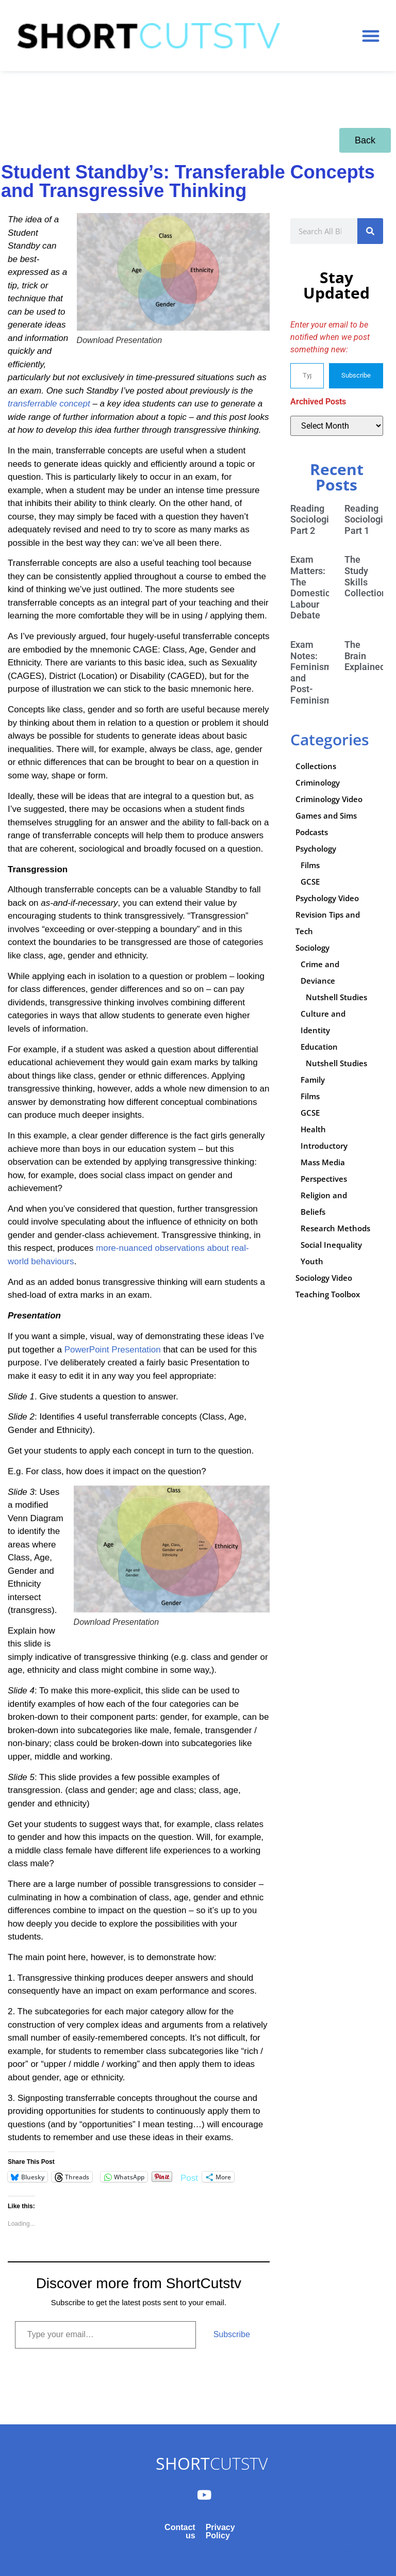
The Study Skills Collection (365, 576)
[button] (371, 36)
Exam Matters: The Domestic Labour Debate (310, 587)
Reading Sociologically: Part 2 (320, 519)
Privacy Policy (220, 2531)
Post (189, 2177)
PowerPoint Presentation (113, 1350)
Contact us (179, 2531)
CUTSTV (212, 2463)
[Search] (370, 231)
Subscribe (231, 2334)
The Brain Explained (364, 655)
